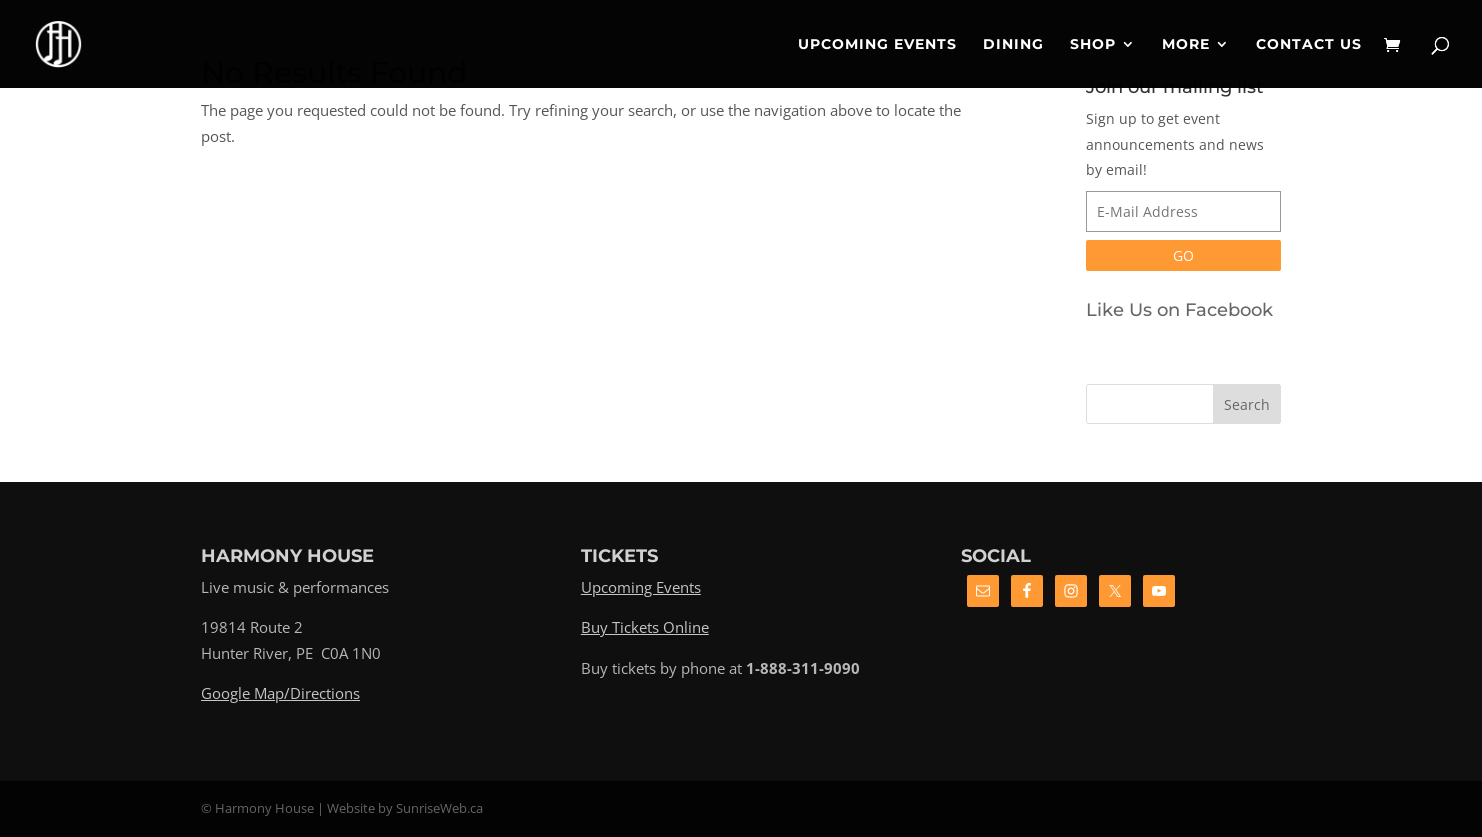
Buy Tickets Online (645, 627)
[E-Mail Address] (1183, 211)
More (1186, 45)
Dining (1013, 45)
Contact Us (1309, 45)
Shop (1093, 45)
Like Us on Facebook (1179, 310)
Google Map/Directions (280, 693)
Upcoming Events (877, 45)
